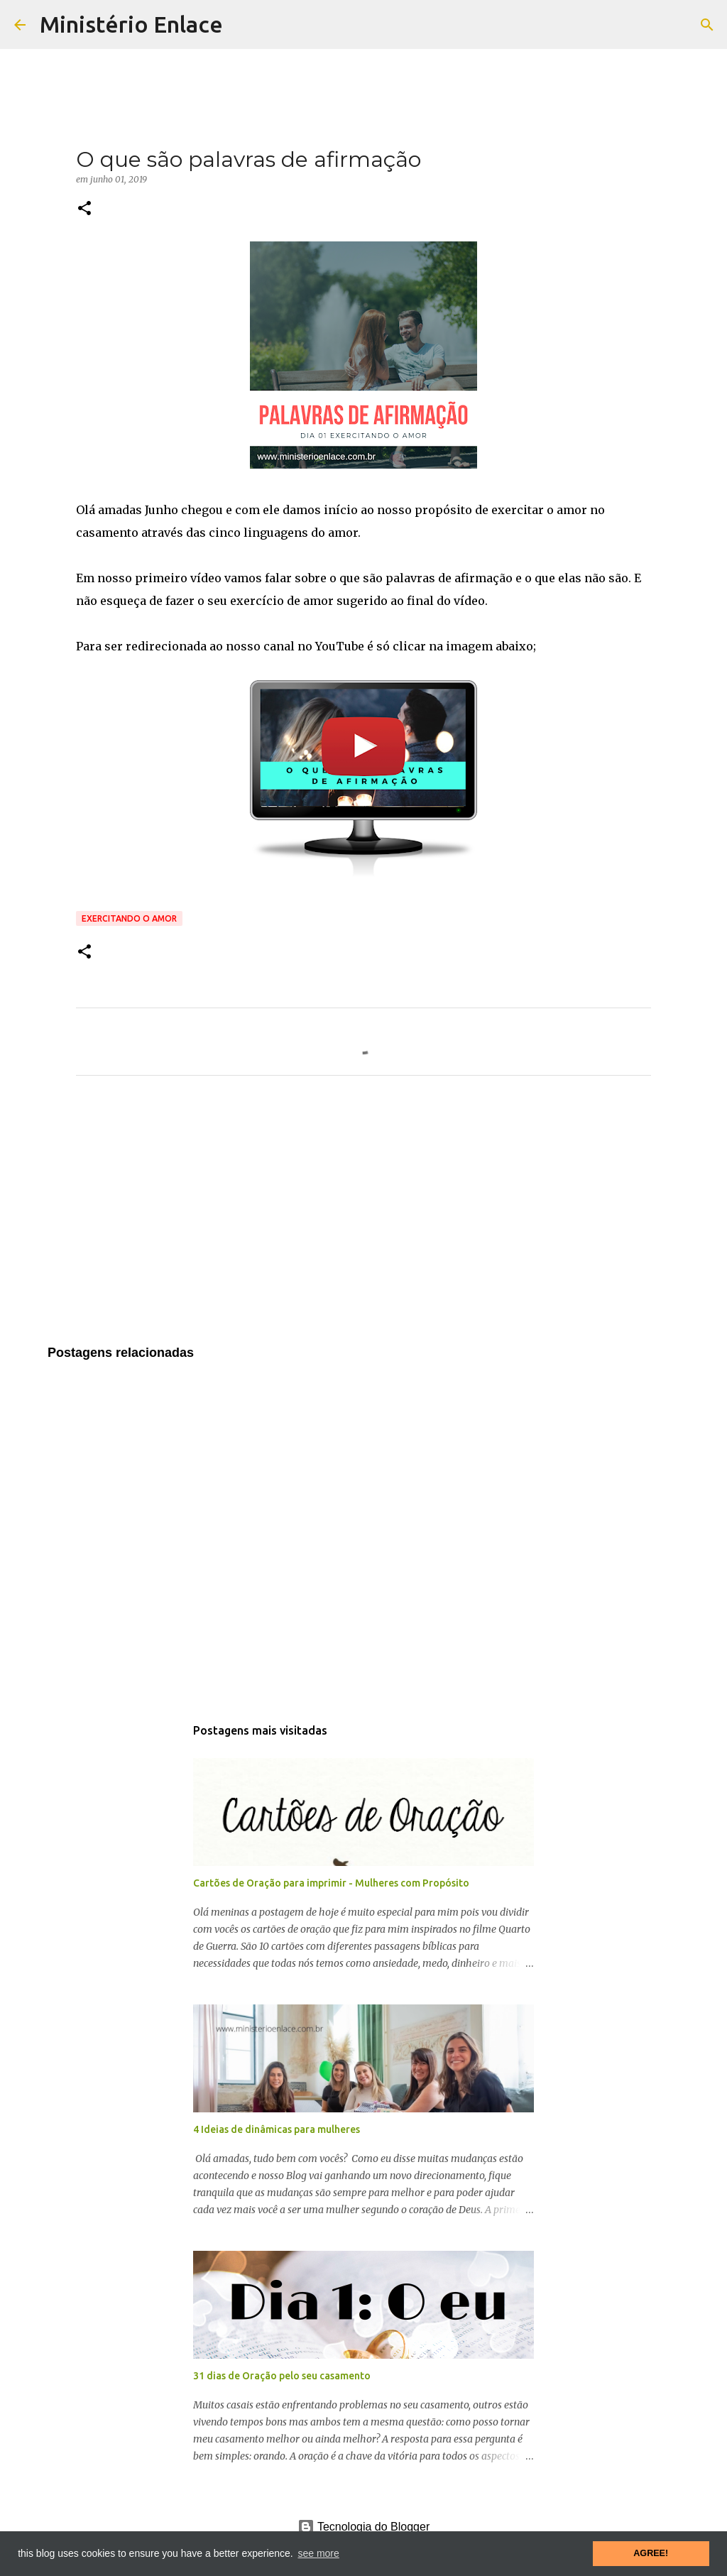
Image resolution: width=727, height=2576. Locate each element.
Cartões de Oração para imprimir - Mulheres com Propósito (331, 1883)
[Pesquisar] (707, 25)
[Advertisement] (363, 1219)
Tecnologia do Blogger (363, 2527)
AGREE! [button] (650, 2553)
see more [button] (318, 2553)
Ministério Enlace (131, 24)
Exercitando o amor (129, 918)
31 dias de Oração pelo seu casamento (282, 2375)
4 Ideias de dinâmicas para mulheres (276, 2129)
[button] (84, 209)
